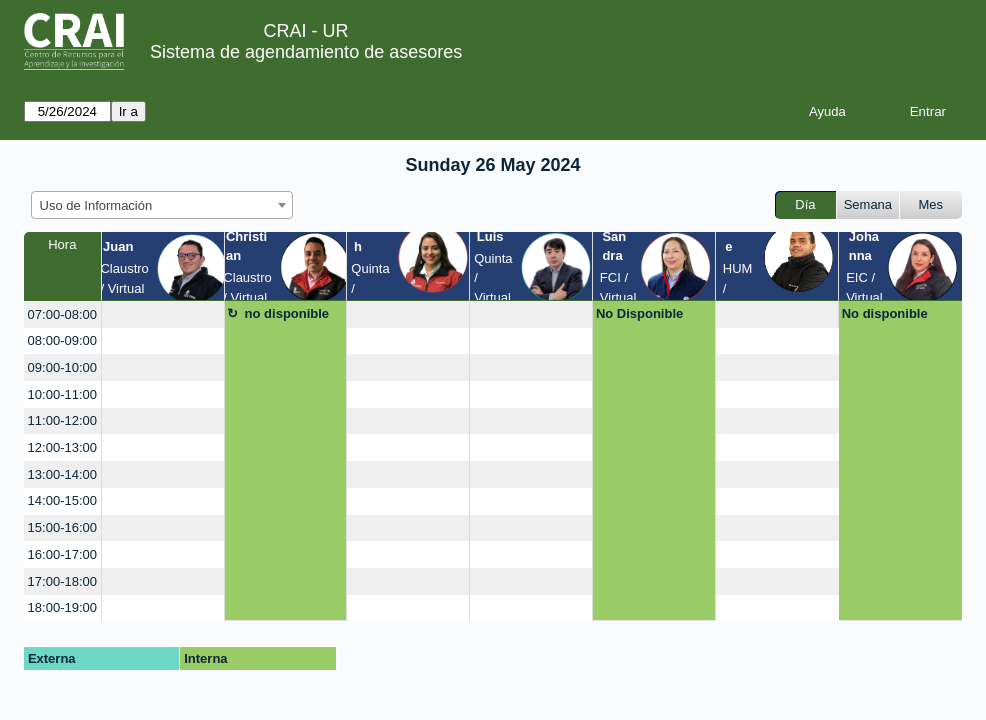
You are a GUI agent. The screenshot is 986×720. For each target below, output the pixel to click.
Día (805, 204)
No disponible (885, 313)
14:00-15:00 (62, 500)
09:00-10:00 (62, 367)
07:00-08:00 (62, 314)
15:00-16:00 (62, 527)
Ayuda (827, 111)
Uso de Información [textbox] (96, 205)
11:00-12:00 (62, 420)
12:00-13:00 (62, 447)
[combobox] (162, 205)
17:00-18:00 (62, 581)
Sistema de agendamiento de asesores (306, 52)
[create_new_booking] (163, 314)
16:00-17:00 (62, 554)
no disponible (287, 313)
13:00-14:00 (62, 474)
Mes (931, 204)
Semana (868, 204)
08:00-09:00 (62, 340)
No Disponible (639, 313)
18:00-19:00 (62, 607)
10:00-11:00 (62, 394)
